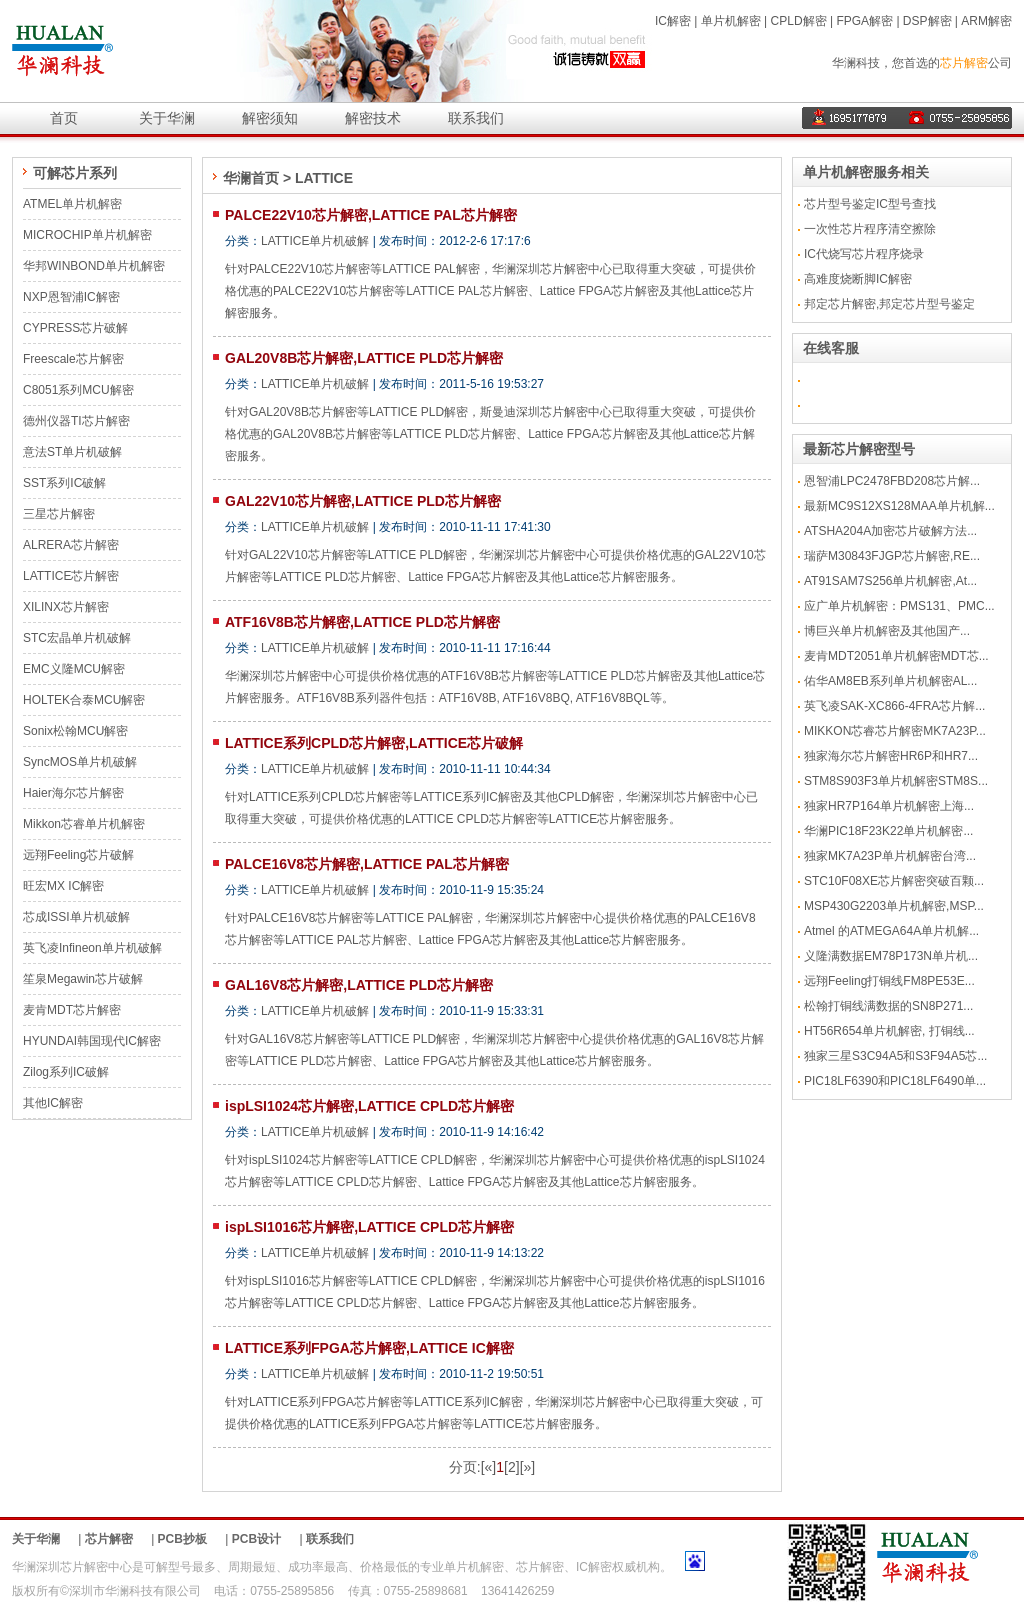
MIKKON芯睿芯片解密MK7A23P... (895, 731)
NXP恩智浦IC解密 (71, 297)
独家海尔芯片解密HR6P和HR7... (891, 756)
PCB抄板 (182, 1539)
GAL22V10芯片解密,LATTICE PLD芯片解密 (363, 501)
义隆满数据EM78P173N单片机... (891, 956)
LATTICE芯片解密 (71, 576)
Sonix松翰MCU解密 (75, 731)
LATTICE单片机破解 (315, 241)
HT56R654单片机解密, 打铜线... (889, 1031)
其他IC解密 (53, 1103)
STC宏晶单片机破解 (77, 638)
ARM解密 (986, 21)
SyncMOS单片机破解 (80, 762)
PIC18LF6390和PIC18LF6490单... (895, 1081)
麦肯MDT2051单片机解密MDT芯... (896, 656)
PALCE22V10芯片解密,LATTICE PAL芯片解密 (371, 215)
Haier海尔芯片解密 (73, 793)
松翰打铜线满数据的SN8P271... (888, 1006)
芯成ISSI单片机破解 (76, 917)
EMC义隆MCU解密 (74, 669)
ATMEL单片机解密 (72, 204)
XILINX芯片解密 (66, 607)
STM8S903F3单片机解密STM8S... (896, 781)
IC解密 (673, 21)
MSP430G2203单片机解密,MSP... (894, 906)
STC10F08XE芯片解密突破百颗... (894, 881)
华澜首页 (251, 178)
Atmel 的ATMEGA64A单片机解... (891, 931)
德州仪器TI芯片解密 (76, 421)
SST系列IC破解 (64, 483)
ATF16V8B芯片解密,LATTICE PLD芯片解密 (362, 622)
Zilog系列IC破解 (66, 1072)
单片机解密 (731, 21)
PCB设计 (256, 1539)
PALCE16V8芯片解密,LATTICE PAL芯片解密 (367, 864)
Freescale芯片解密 (73, 359)
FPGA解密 (864, 21)
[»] (528, 1467)
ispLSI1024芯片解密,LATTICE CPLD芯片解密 (369, 1106)
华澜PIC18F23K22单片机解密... (888, 831)
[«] (489, 1467)
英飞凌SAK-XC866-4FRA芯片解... (894, 706)
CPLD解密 (799, 21)
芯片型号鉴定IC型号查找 (870, 204)
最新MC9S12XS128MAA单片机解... (899, 506)
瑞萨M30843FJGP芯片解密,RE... (892, 556)
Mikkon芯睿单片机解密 (84, 824)
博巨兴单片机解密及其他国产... (887, 631)
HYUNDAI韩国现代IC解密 (92, 1041)
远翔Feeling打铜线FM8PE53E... (889, 981)
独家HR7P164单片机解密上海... (889, 806)
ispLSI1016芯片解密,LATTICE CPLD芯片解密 (369, 1227)
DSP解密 (927, 21)
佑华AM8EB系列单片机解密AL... (890, 681)
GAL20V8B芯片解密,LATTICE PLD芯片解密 (364, 358)
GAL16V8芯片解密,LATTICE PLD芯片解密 (359, 985)
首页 (64, 118)
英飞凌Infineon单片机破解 (92, 948)
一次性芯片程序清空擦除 (870, 229)
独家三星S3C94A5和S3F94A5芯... (895, 1056)
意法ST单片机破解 (72, 452)
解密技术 (373, 118)
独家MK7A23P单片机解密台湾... (890, 856)
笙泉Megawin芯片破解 (83, 979)
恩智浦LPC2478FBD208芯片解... (892, 481)
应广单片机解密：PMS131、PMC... (899, 606)
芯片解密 (964, 63)
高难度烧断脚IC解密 (858, 279)
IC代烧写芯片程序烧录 (864, 254)
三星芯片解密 (59, 514)
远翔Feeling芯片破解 (78, 855)
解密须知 (270, 118)
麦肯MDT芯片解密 (72, 1010)
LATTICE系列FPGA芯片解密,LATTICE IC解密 (369, 1348)
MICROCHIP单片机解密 (87, 235)
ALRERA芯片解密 (71, 545)
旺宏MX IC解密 (63, 886)
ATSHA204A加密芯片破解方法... (890, 531)
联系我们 (476, 118)
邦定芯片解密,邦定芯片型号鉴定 (889, 304)
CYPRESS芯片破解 (75, 328)
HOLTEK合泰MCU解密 (84, 700)
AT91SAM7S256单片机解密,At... (890, 581)
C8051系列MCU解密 (78, 390)
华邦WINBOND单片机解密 (94, 266)
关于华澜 (167, 118)
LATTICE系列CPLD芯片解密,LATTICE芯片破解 (374, 743)
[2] (512, 1467)
